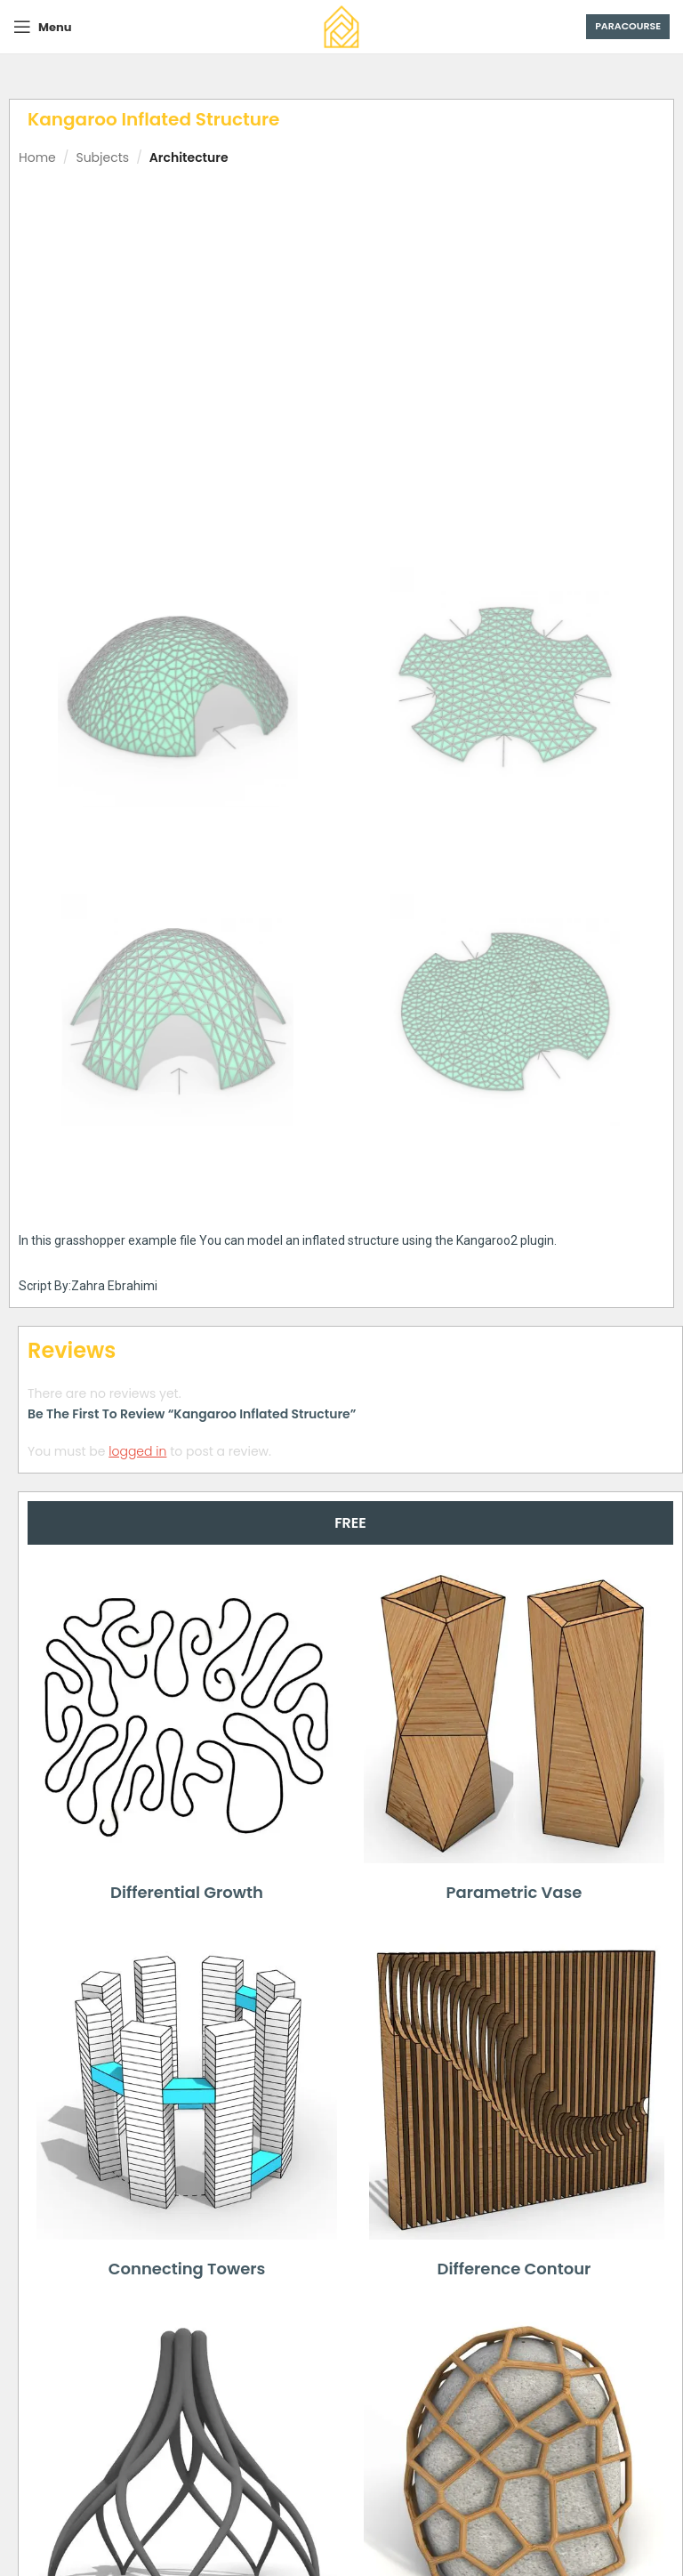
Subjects (102, 157)
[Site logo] (341, 26)
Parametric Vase (514, 1892)
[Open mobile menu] (42, 26)
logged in (137, 1450)
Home (37, 157)
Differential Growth (186, 1892)
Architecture (189, 157)
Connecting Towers (187, 2268)
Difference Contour (514, 2268)
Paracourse (628, 26)
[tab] (350, 1523)
